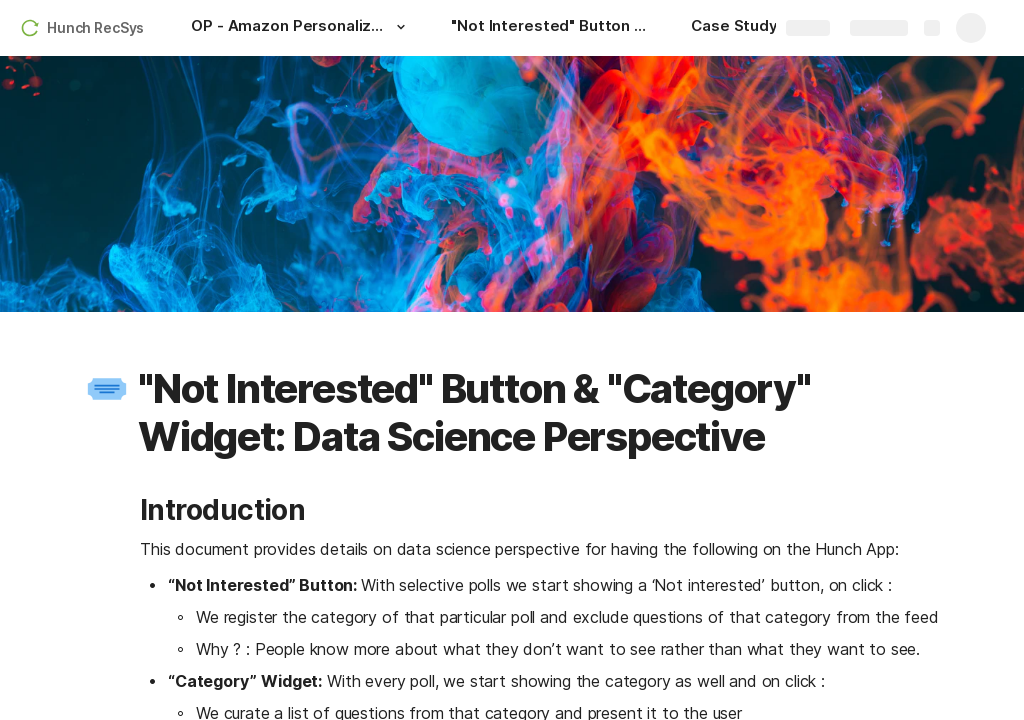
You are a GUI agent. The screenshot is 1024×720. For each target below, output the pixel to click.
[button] (401, 27)
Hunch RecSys (95, 27)
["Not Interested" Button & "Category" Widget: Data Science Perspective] (551, 28)
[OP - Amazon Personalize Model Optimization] (301, 28)
